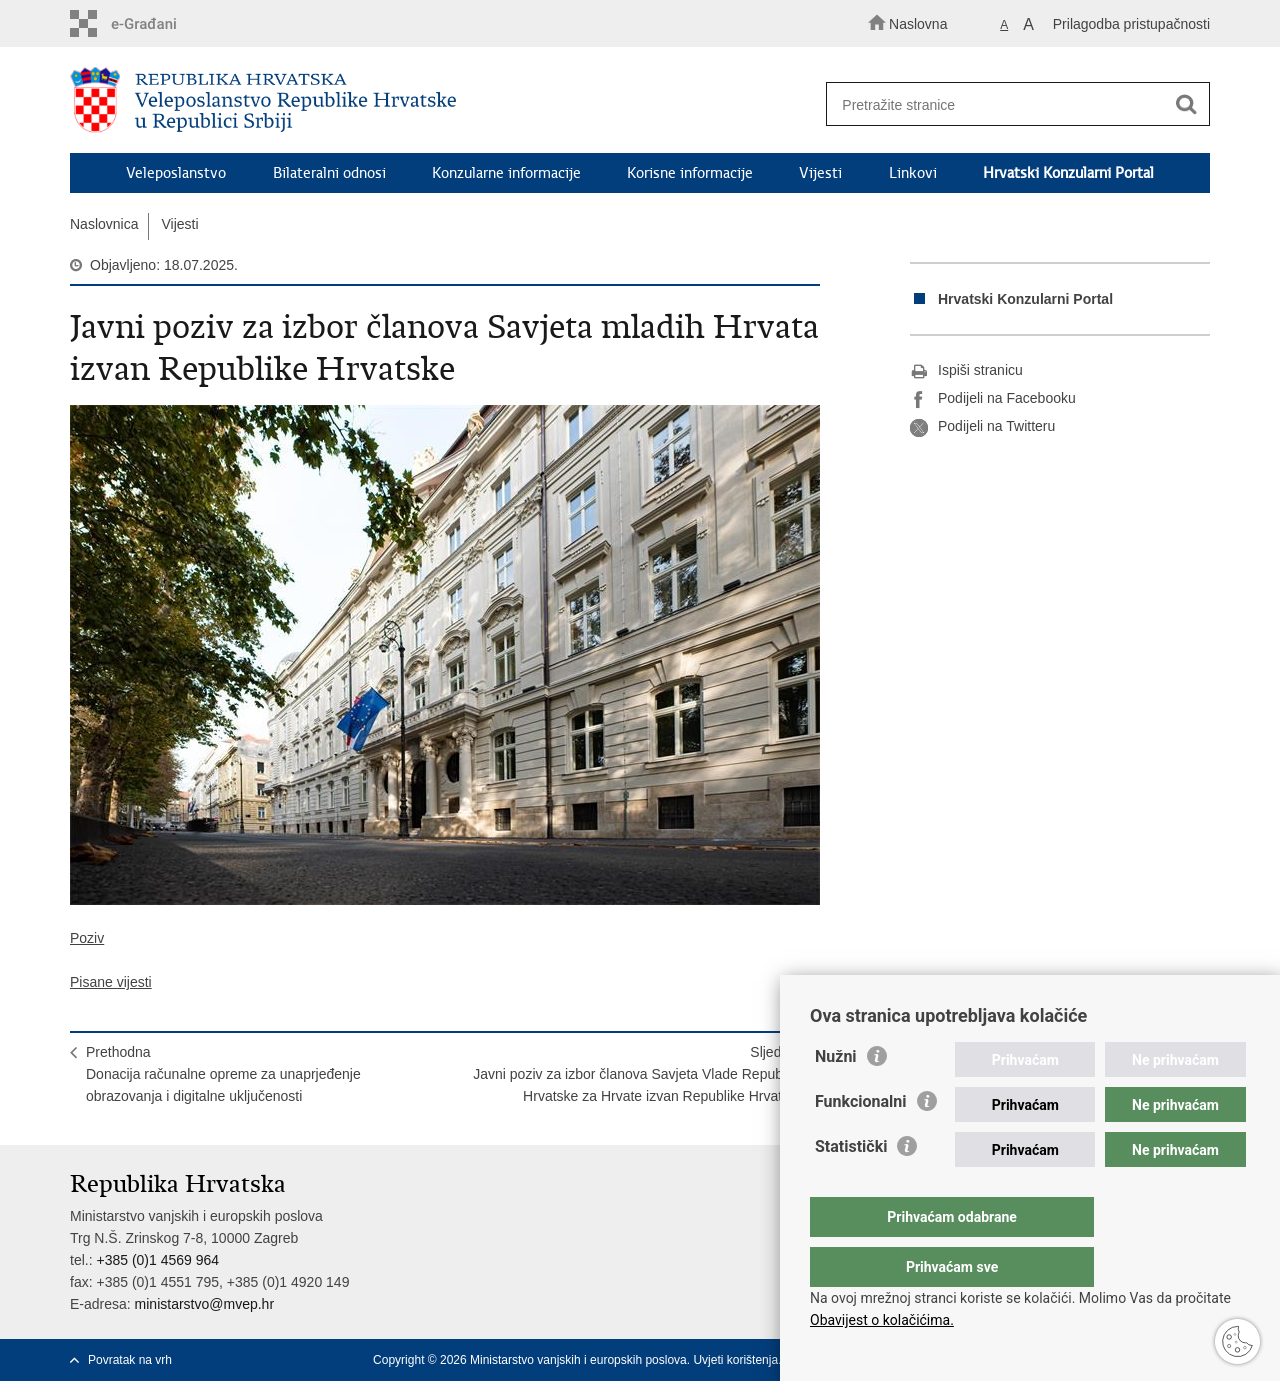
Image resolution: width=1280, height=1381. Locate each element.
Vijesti (820, 173)
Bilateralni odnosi (329, 173)
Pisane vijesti (111, 982)
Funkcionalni (861, 1141)
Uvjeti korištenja (735, 1360)
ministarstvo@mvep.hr (204, 1304)
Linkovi (913, 173)
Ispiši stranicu (966, 371)
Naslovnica (104, 224)
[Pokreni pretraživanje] (1186, 105)
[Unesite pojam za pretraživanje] (1008, 104)
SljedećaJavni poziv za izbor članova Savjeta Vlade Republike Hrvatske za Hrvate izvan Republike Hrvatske (638, 1074)
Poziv (87, 938)
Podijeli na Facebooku (993, 399)
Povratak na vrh (130, 1360)
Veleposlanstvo (176, 173)
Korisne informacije (690, 173)
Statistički (851, 1186)
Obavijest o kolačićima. (882, 1320)
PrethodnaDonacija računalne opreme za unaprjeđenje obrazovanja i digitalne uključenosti (223, 1074)
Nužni (836, 1096)
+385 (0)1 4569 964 (157, 1260)
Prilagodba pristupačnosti (1131, 24)
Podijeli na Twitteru (982, 427)
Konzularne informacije (506, 173)
